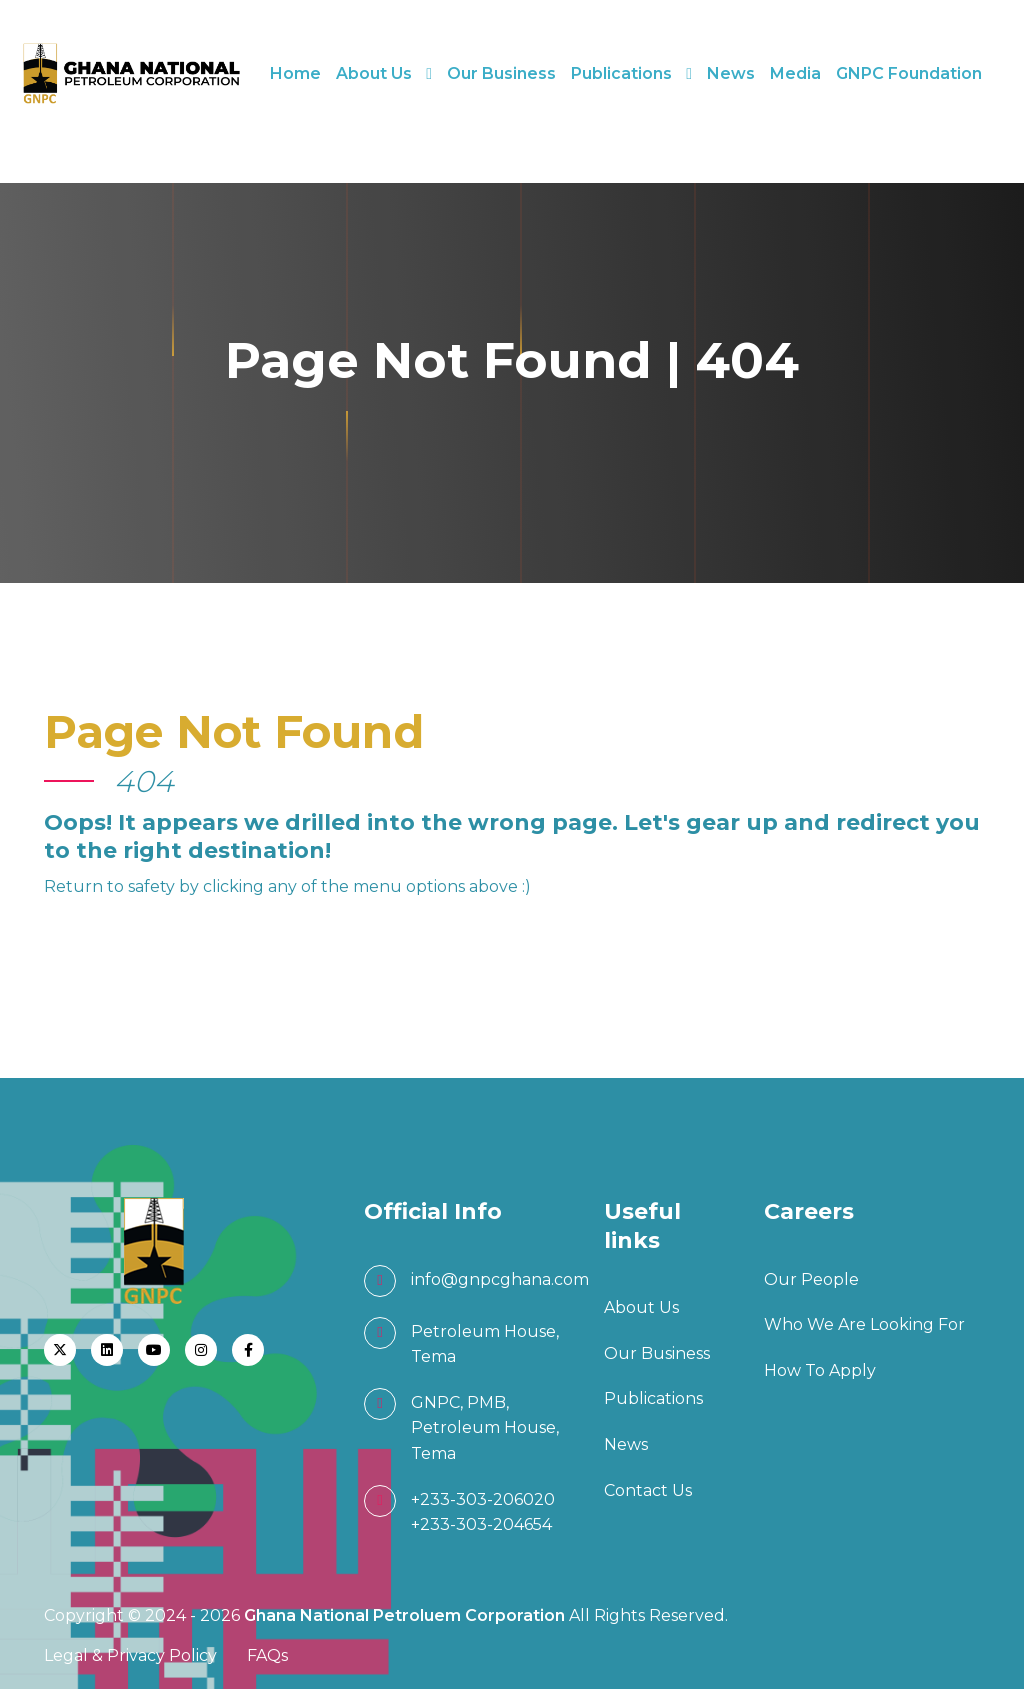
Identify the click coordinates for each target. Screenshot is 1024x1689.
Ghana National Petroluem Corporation (406, 1615)
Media (795, 73)
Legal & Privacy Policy (130, 1655)
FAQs (267, 1655)
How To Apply (820, 1370)
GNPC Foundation (909, 73)
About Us (374, 73)
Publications (621, 73)
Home (295, 73)
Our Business (501, 73)
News (731, 73)
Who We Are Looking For (864, 1324)
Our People (811, 1279)
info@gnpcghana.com (500, 1279)
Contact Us (648, 1490)
